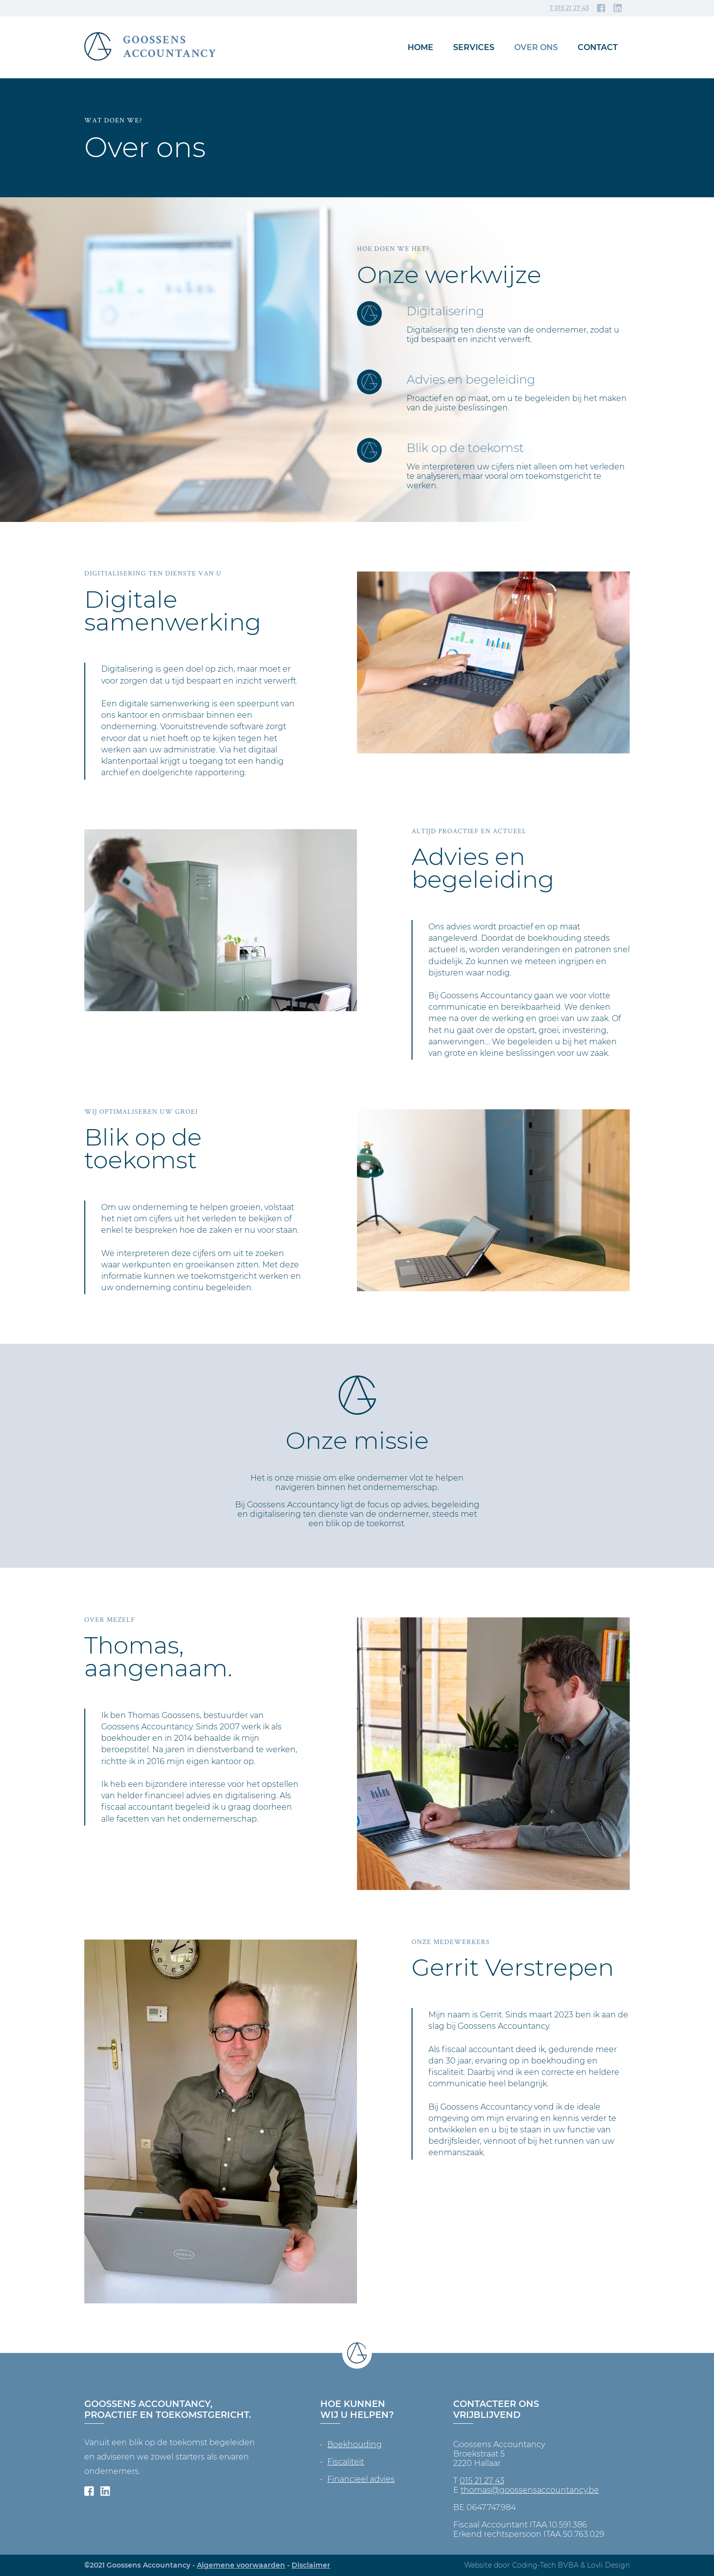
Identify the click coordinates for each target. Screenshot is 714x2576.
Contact (598, 47)
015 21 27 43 (482, 2480)
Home (420, 47)
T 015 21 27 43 (569, 7)
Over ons (536, 47)
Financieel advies (361, 2479)
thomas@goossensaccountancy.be (530, 2490)
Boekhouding (354, 2444)
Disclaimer (311, 2565)
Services (473, 47)
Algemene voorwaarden (241, 2565)
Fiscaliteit (345, 2461)
